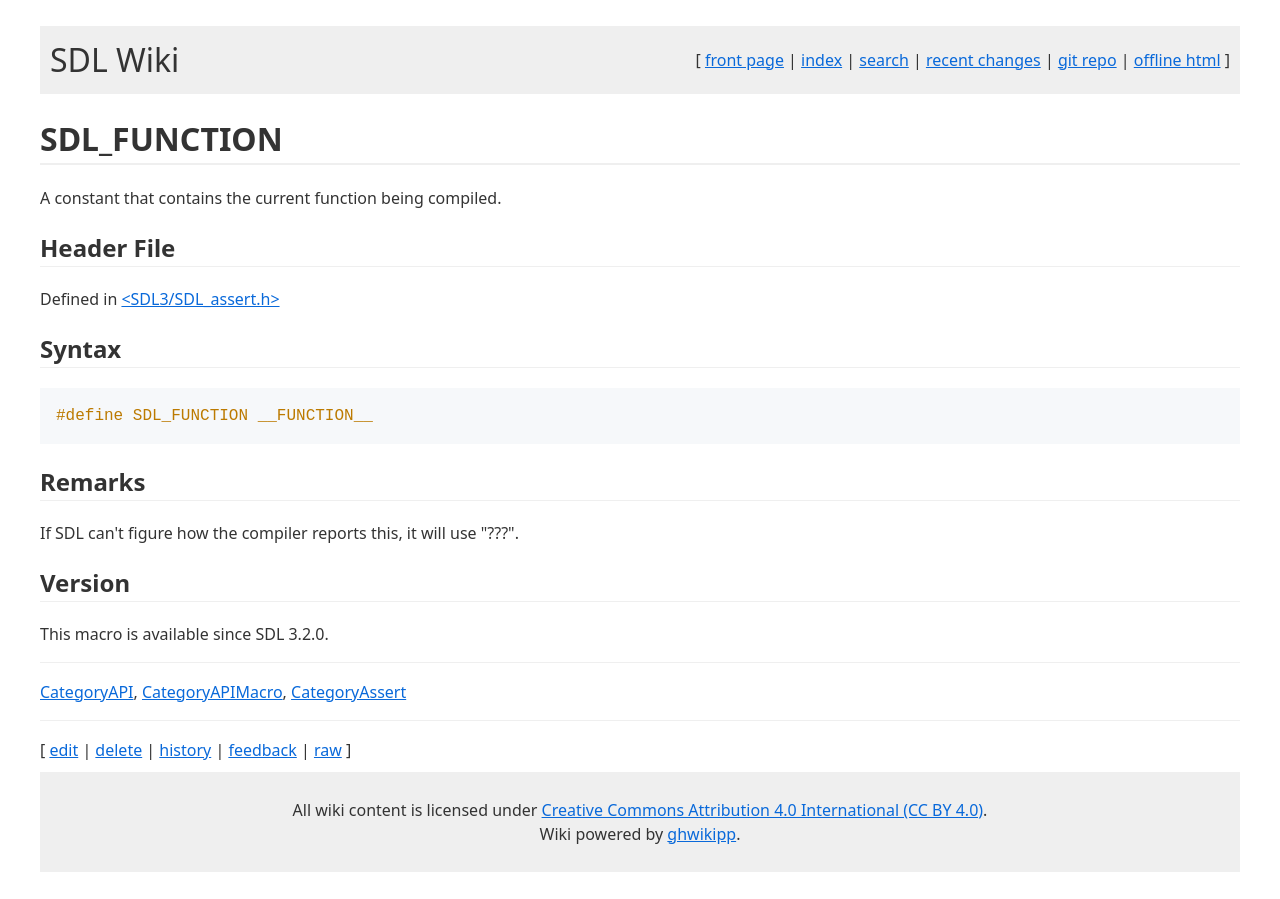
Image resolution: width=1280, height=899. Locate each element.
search (884, 60)
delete (118, 752)
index (821, 60)
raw (328, 752)
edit (63, 752)
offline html (1177, 60)
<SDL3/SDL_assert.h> (200, 299)
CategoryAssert (348, 694)
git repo (1087, 60)
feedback (262, 752)
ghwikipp (701, 836)
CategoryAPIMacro (212, 694)
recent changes (983, 60)
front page (744, 60)
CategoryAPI (87, 694)
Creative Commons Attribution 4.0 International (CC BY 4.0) (763, 812)
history (185, 752)
